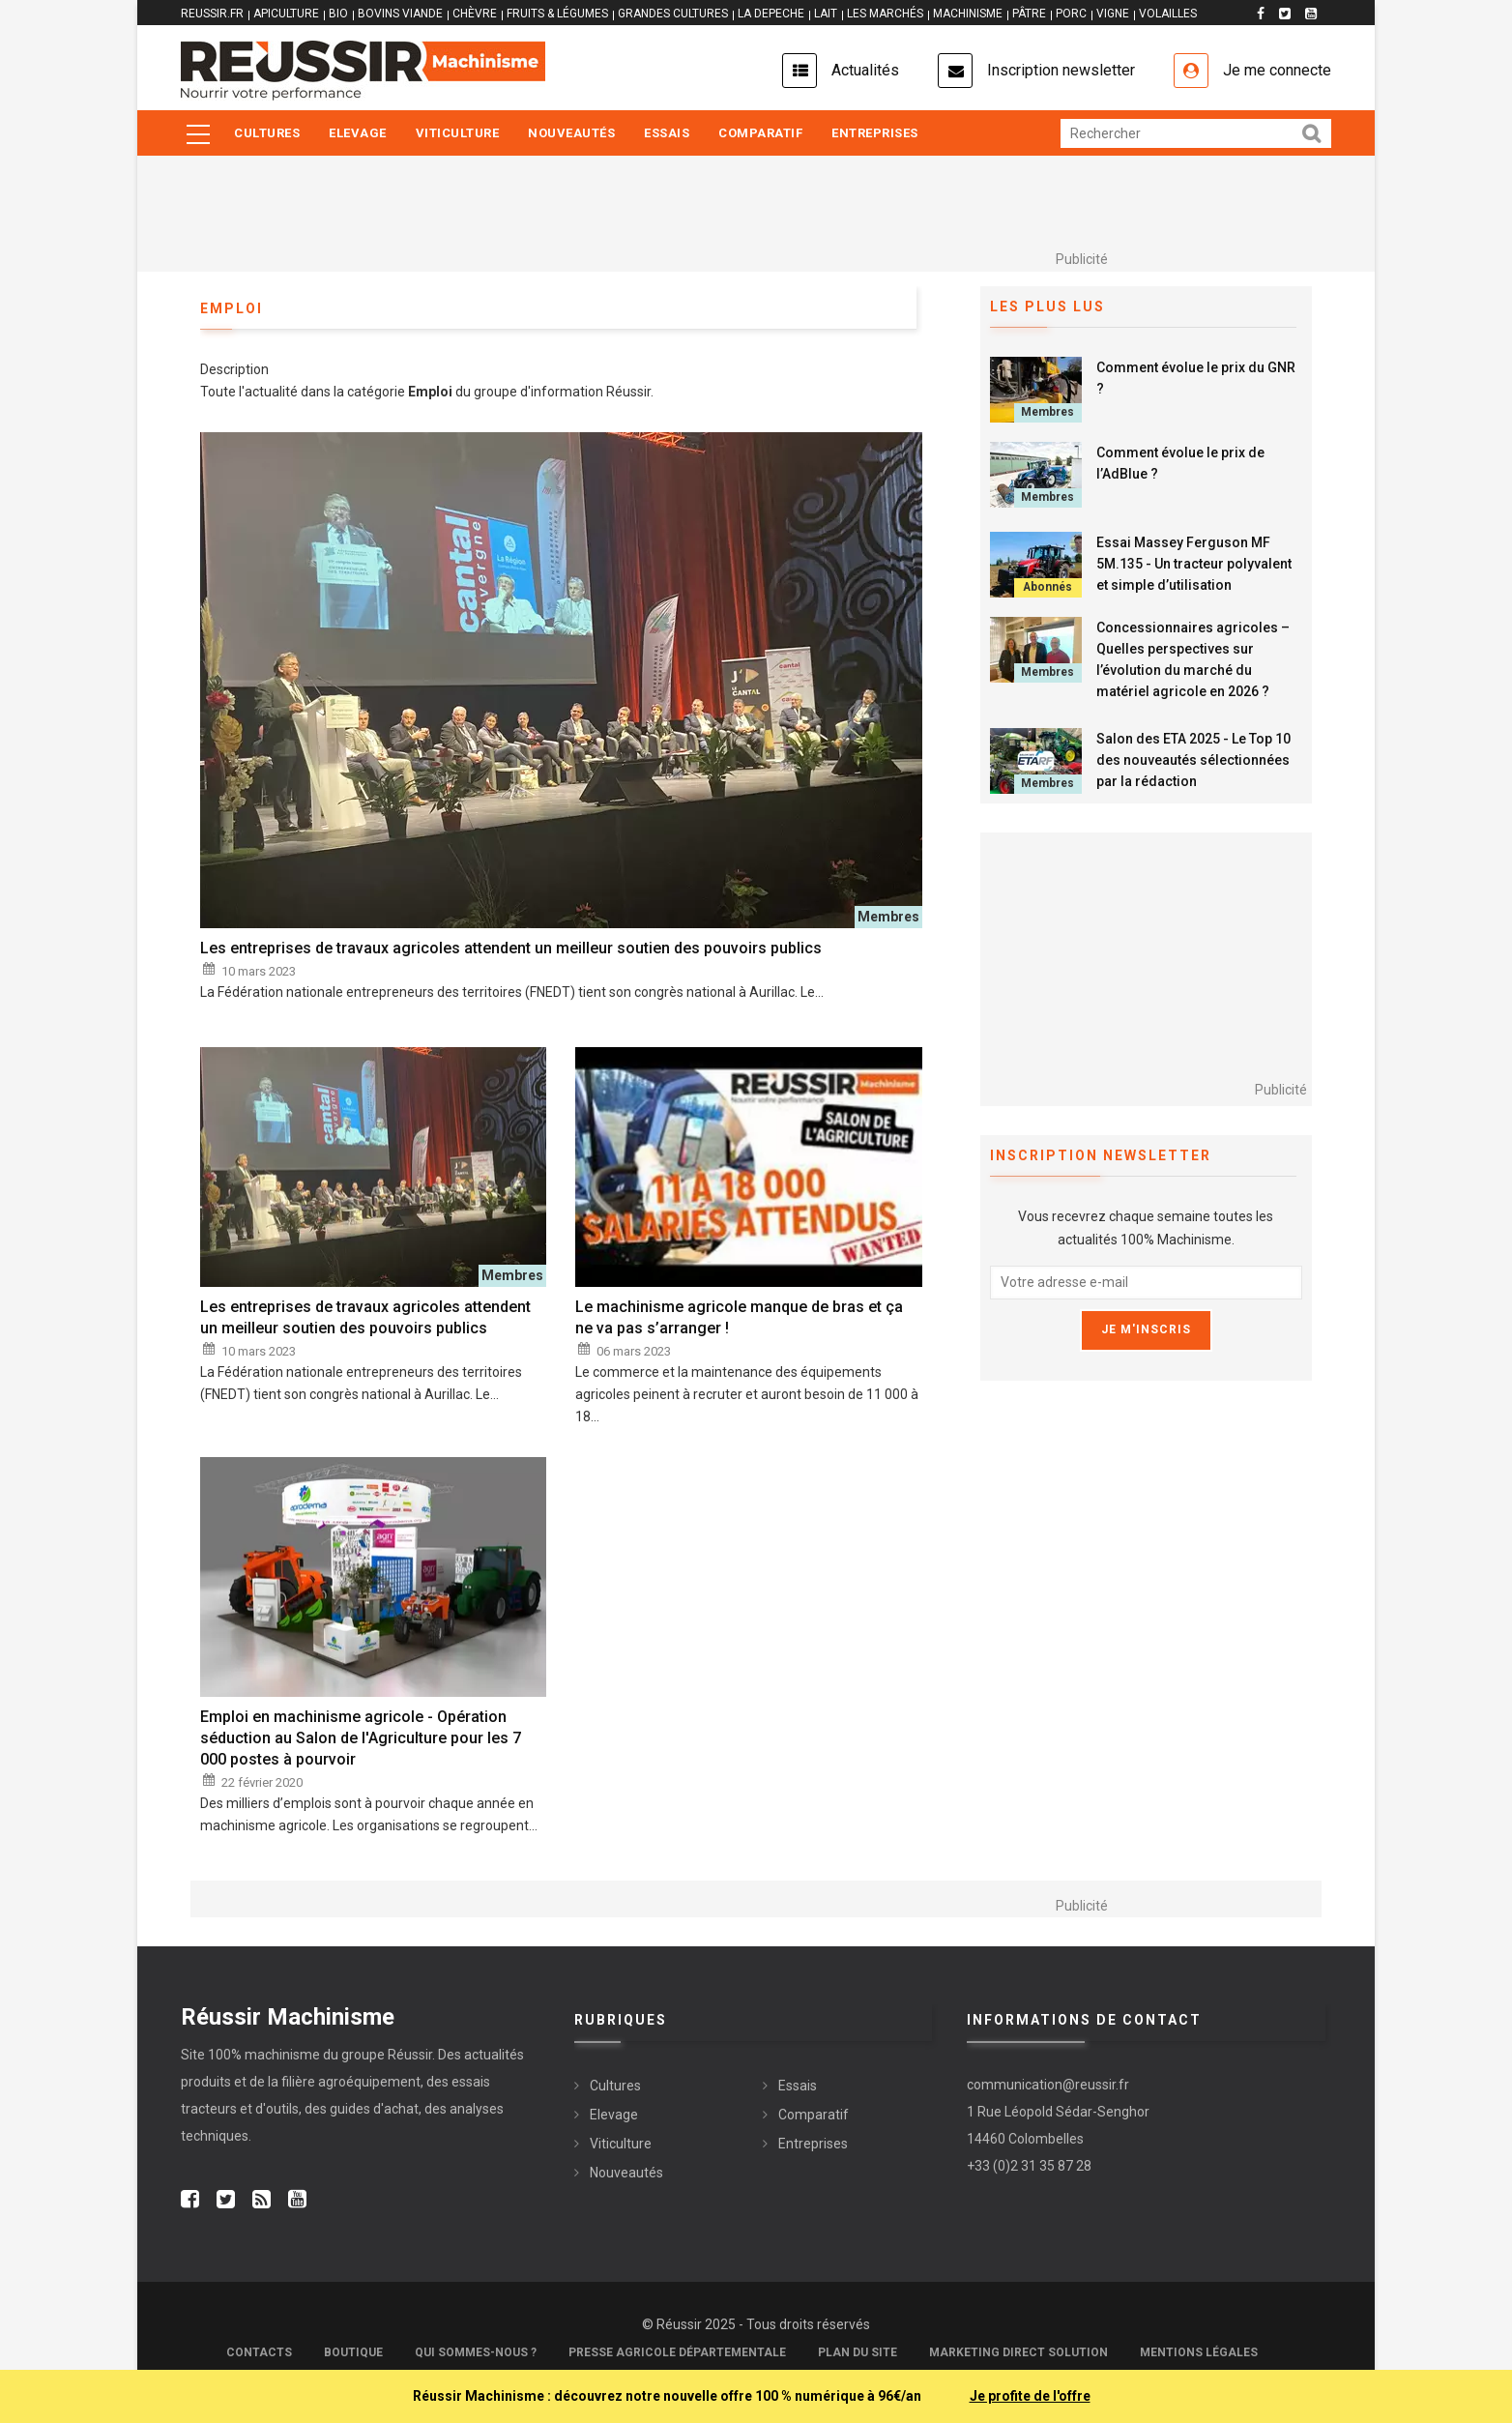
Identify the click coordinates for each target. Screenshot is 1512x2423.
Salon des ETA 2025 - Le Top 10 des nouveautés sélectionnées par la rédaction (1193, 760)
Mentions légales (1199, 2352)
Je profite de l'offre (1030, 2396)
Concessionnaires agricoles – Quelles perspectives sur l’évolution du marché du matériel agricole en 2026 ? (1193, 659)
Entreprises (874, 133)
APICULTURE (286, 13)
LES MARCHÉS (885, 13)
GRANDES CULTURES (673, 13)
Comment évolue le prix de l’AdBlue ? (1180, 463)
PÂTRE (1029, 13)
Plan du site (857, 2352)
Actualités (865, 70)
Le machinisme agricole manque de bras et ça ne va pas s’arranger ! (739, 1317)
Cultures (267, 133)
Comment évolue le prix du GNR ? (1195, 378)
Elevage (358, 133)
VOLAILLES (1168, 13)
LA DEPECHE (771, 13)
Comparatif (760, 133)
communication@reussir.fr (1048, 2084)
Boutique (353, 2352)
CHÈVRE (474, 13)
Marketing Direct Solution (1018, 2352)
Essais (666, 133)
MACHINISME (968, 13)
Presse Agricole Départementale (677, 2352)
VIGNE (1112, 13)
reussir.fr (212, 13)
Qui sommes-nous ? (476, 2352)
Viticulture (458, 133)
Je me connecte (1277, 70)
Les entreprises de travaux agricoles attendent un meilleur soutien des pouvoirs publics (511, 948)
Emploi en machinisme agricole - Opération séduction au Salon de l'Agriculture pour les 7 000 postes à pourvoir (360, 1738)
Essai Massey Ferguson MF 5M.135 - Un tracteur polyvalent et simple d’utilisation (1194, 564)
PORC (1071, 13)
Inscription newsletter (1061, 70)
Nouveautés (571, 133)
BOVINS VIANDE (400, 13)
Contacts (259, 2352)
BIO (338, 13)
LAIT (825, 13)
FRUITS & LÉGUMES (557, 13)
